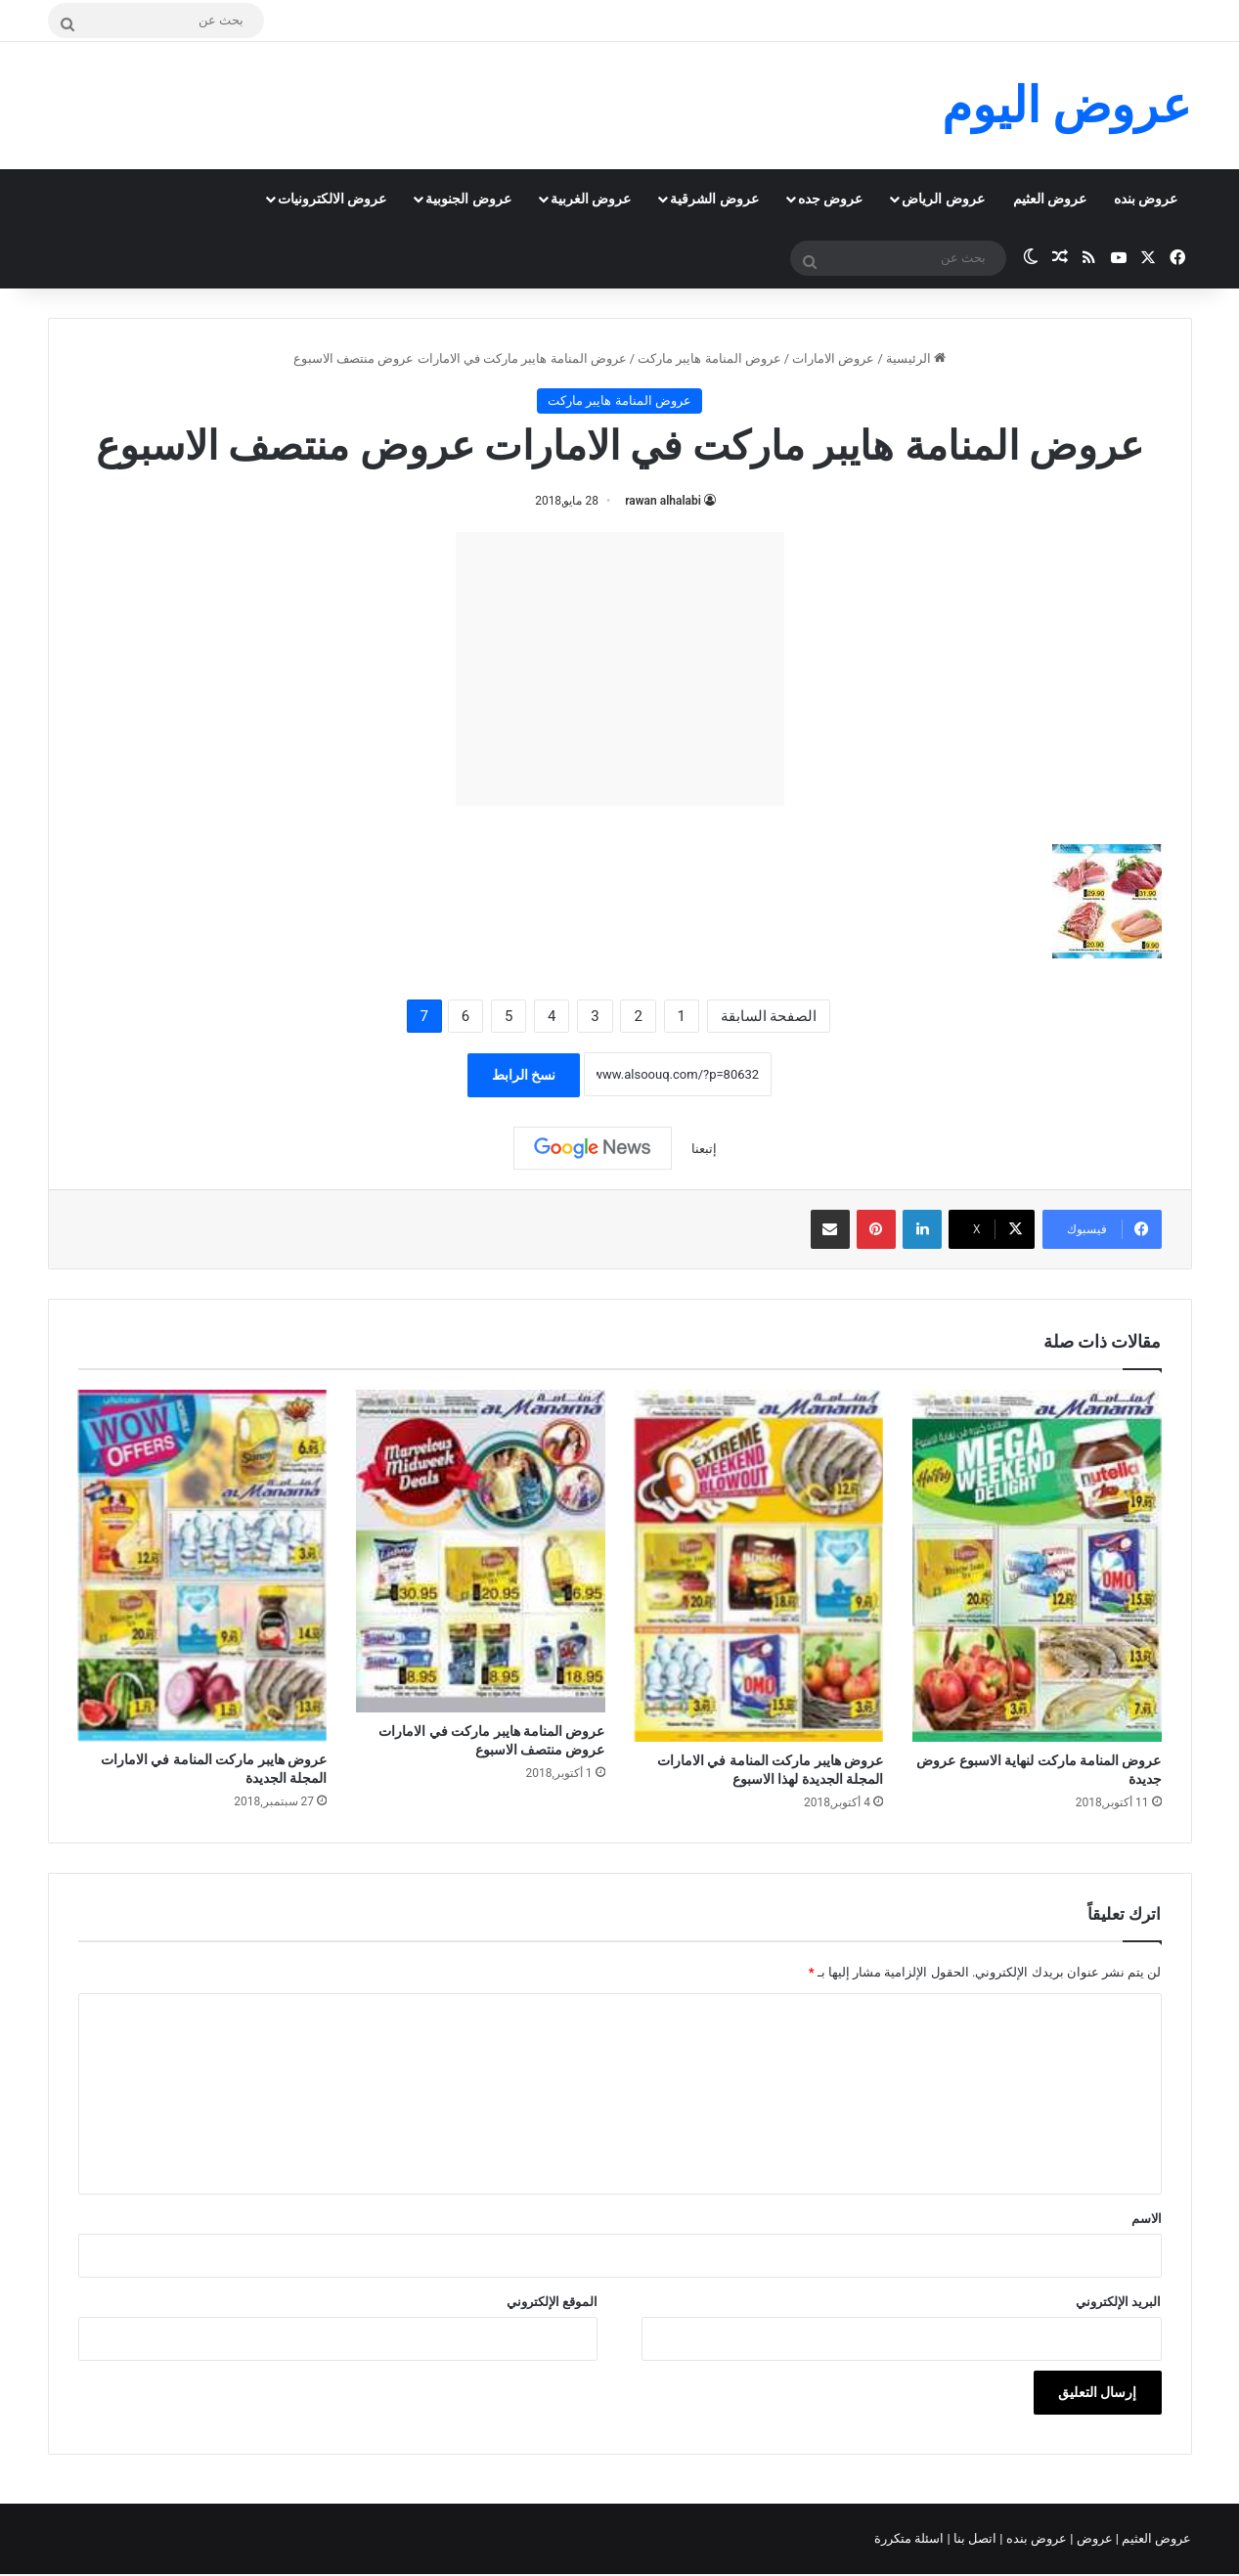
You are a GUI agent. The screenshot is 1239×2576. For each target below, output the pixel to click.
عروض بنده (1145, 198)
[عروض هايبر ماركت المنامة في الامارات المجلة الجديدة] (203, 1565)
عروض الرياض (943, 198)
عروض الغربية (591, 198)
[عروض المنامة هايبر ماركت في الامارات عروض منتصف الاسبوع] (480, 1551)
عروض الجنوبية (467, 198)
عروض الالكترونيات (332, 198)
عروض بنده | (1034, 2538)
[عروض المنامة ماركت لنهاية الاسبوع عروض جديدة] (1037, 1565)
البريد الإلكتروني (1118, 2301)
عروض (1094, 2538)
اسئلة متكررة (910, 2538)
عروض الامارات (833, 358)
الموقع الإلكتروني (552, 2301)
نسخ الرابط (523, 1075)
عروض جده (830, 198)
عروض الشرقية (714, 198)
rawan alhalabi (663, 501)
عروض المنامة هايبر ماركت (709, 358)
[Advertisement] (620, 669)
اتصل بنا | (974, 2538)
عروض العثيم (1049, 198)
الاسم (1146, 2218)
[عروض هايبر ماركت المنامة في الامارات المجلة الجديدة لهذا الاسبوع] (759, 1565)
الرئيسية (916, 358)
